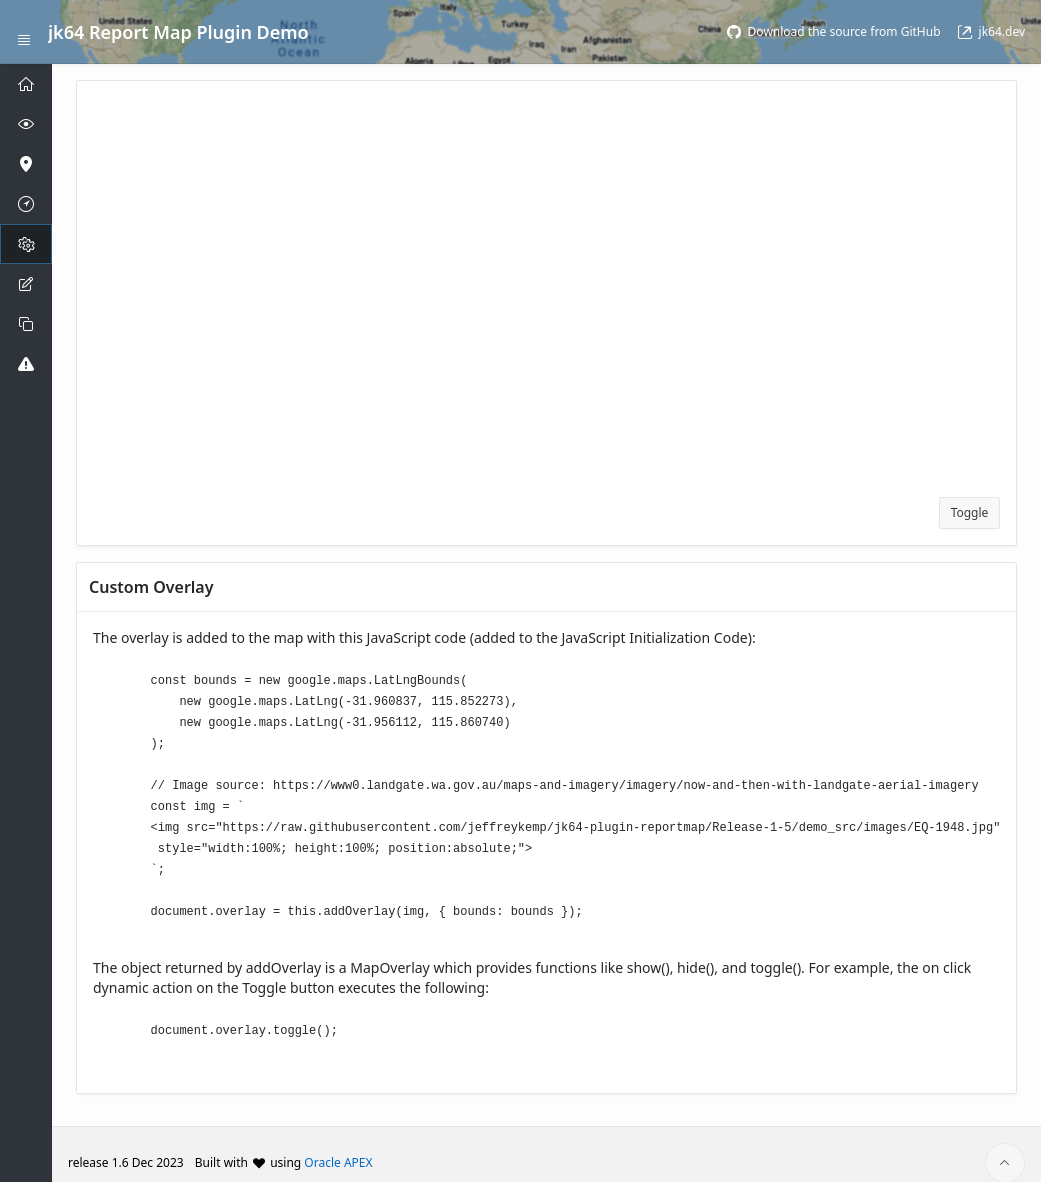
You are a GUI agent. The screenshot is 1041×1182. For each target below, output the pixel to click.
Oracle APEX (338, 1145)
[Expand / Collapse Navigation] (24, 32)
